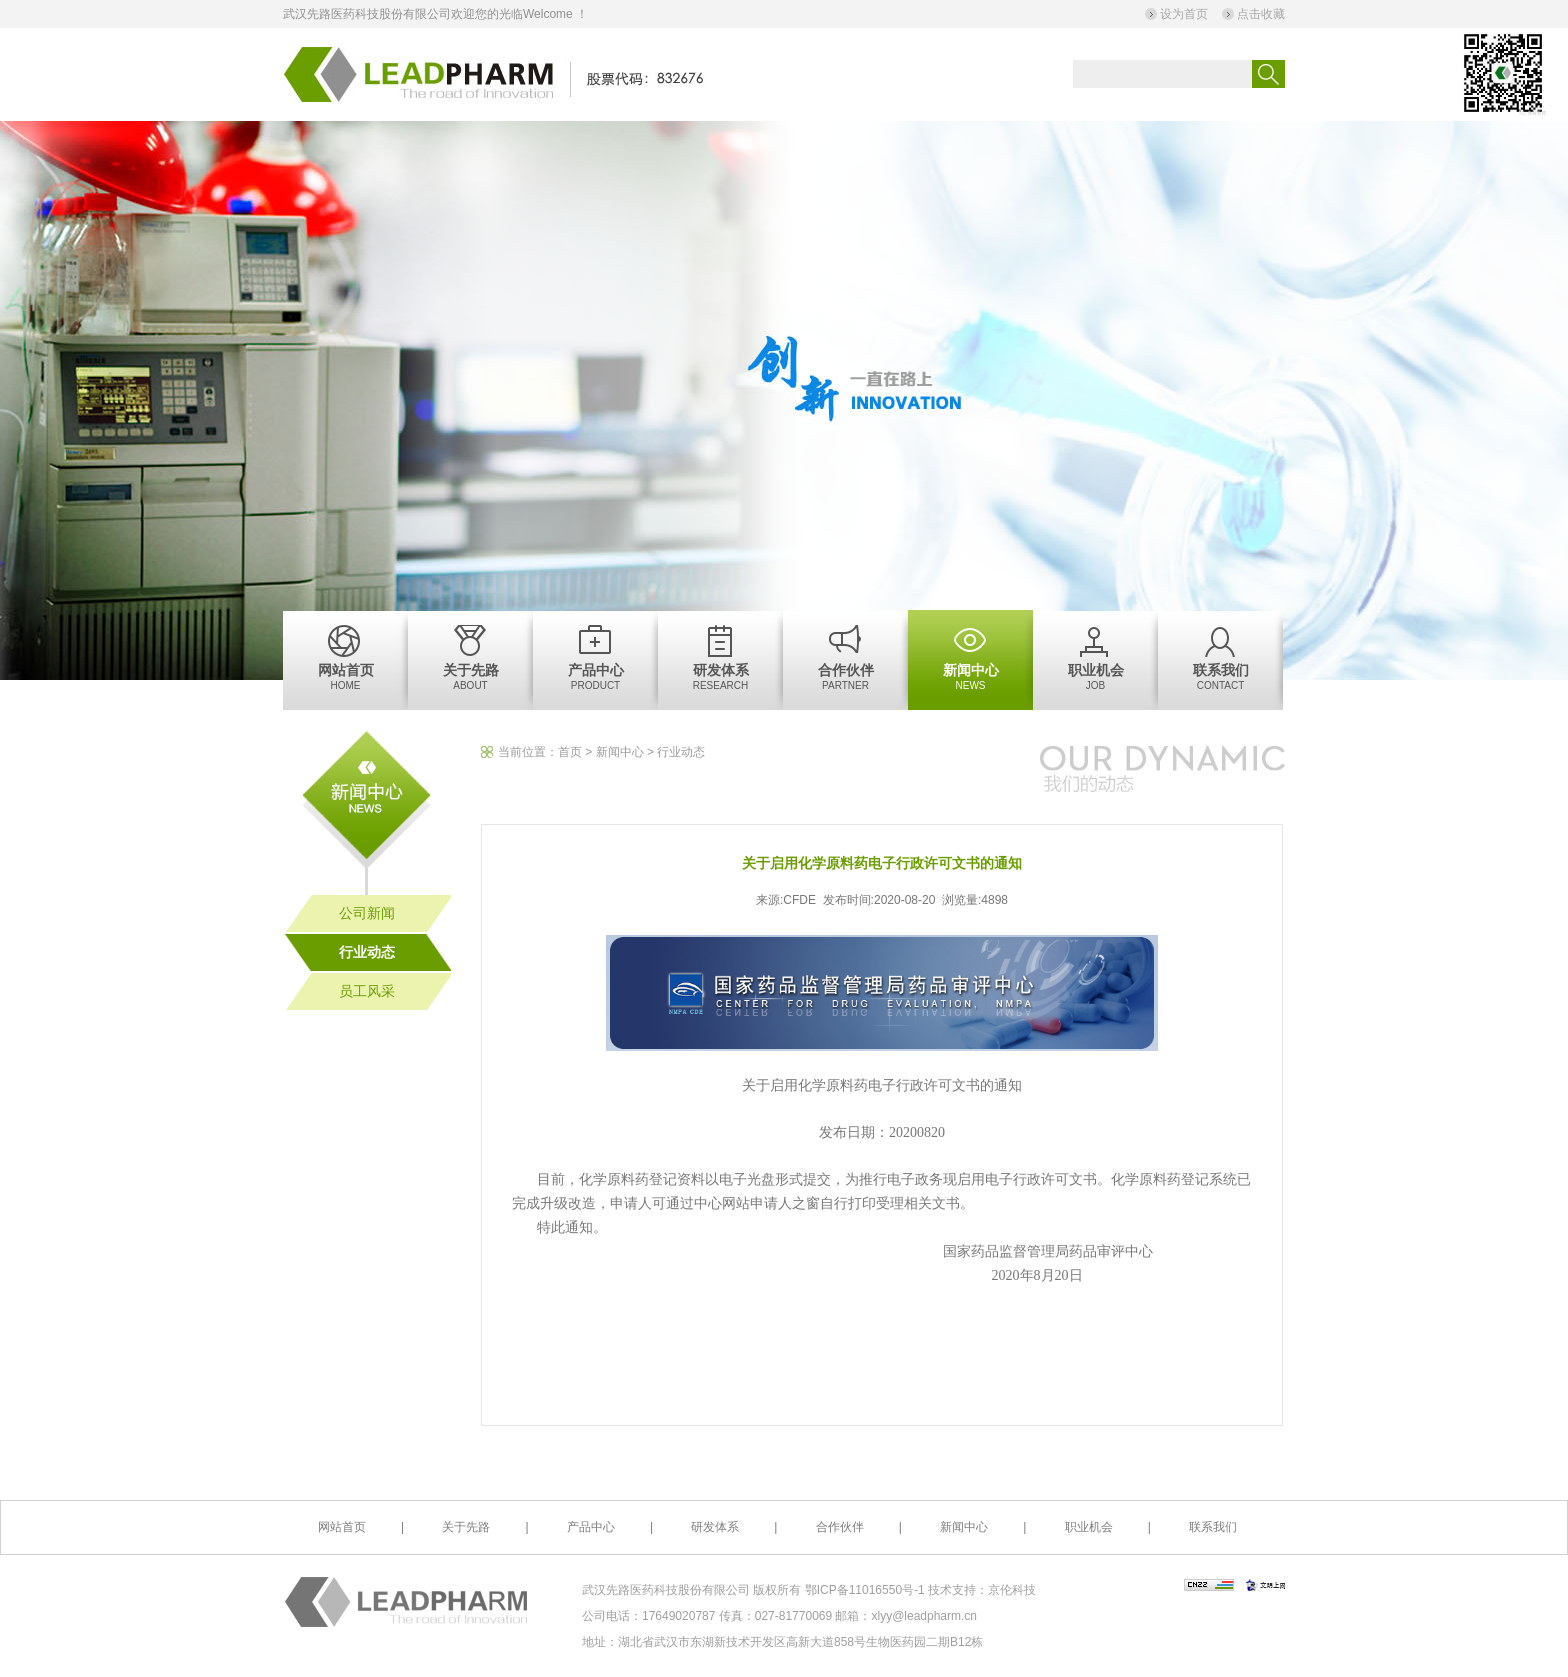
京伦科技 (1012, 1590)
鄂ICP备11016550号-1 (866, 1590)
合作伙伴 (840, 1527)
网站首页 (342, 1527)
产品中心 (591, 1527)
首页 (570, 752)
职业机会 (1089, 1527)
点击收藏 (1261, 14)
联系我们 (1213, 1527)
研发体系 (715, 1527)
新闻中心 (620, 752)
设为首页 (1184, 14)
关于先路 (466, 1527)
